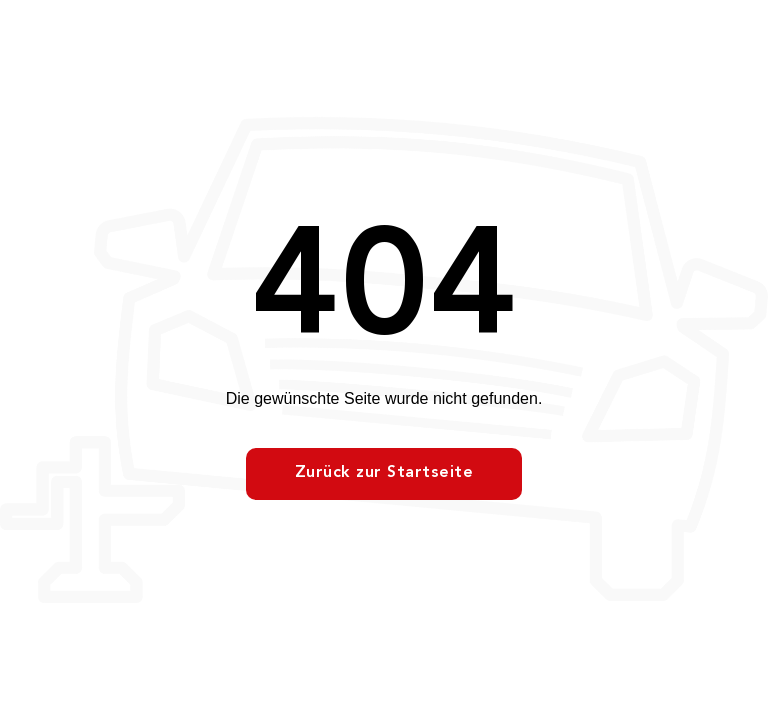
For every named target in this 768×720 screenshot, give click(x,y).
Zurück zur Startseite (384, 473)
